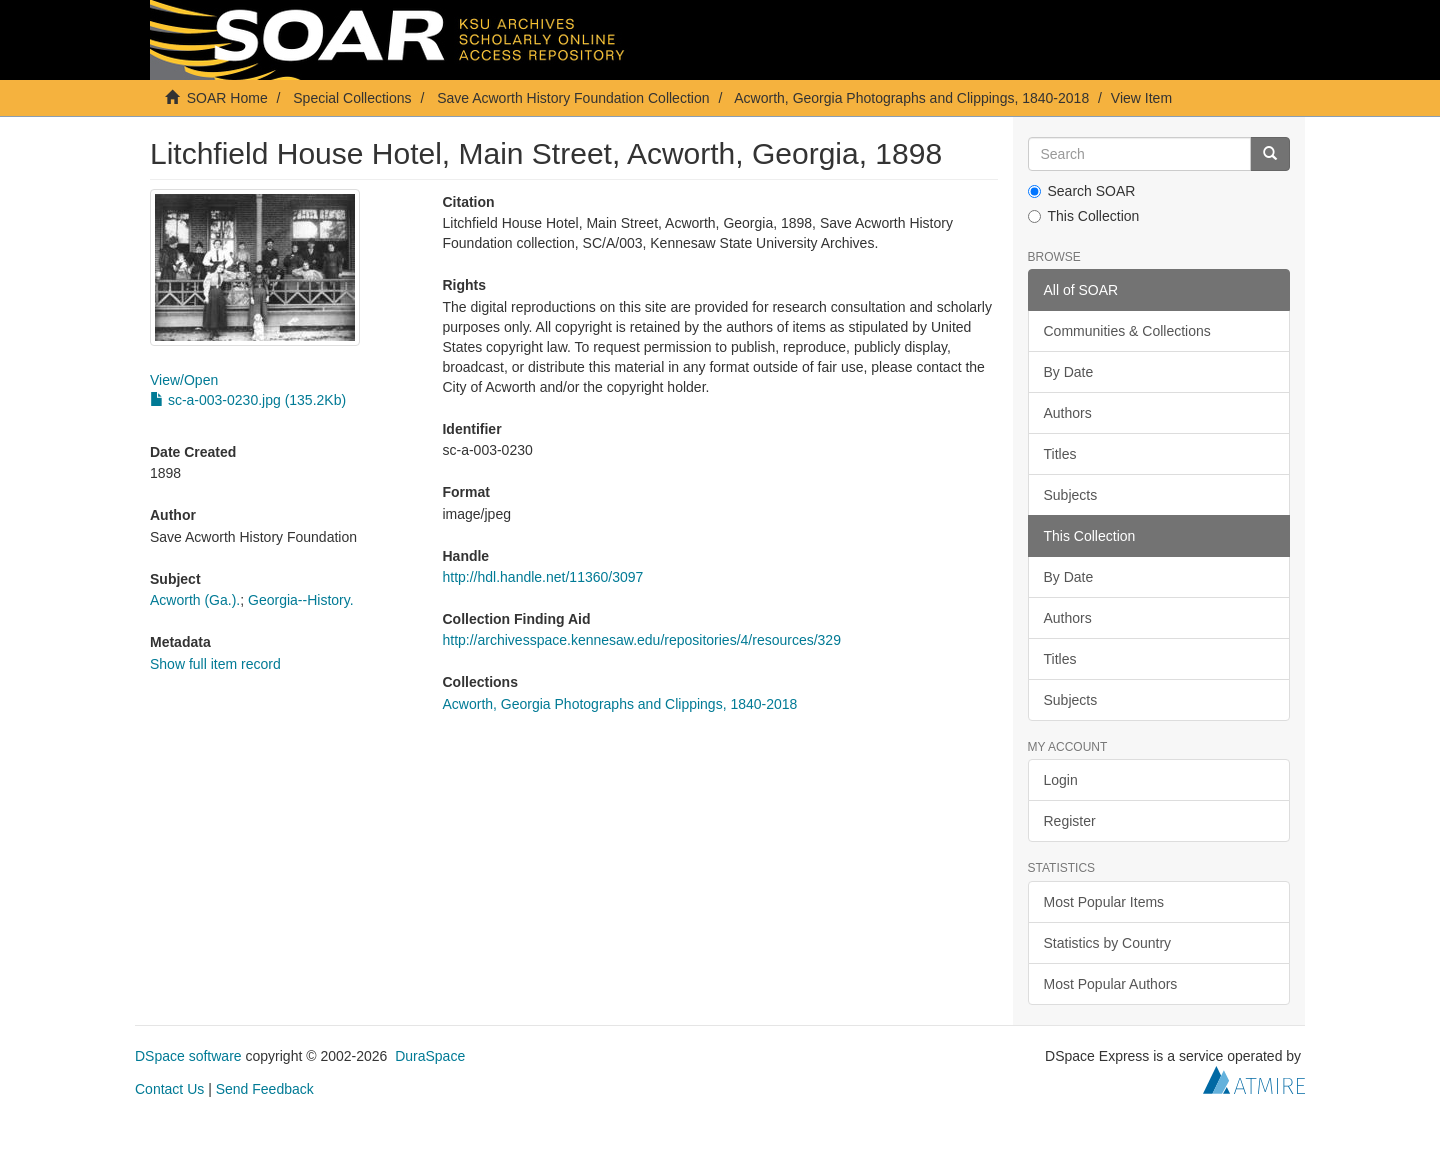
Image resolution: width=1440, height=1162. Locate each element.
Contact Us (169, 1089)
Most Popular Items (1104, 902)
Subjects (1071, 495)
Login (1061, 780)
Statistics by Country (1108, 943)
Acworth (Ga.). (195, 600)
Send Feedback (265, 1089)
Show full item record (215, 664)
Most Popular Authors (1111, 984)
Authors (1068, 413)
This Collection (1084, 216)
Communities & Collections (1127, 331)
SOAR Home (227, 98)
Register (1070, 821)
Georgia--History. (301, 600)
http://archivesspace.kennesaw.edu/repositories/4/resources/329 (641, 640)
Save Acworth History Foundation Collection (573, 98)
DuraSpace (430, 1056)
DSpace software (188, 1056)
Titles (1060, 454)
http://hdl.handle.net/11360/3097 (542, 577)
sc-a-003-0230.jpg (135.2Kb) (248, 400)
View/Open (184, 380)
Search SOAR (1082, 191)
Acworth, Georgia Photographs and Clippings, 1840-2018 (911, 98)
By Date (1069, 372)
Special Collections (352, 98)
